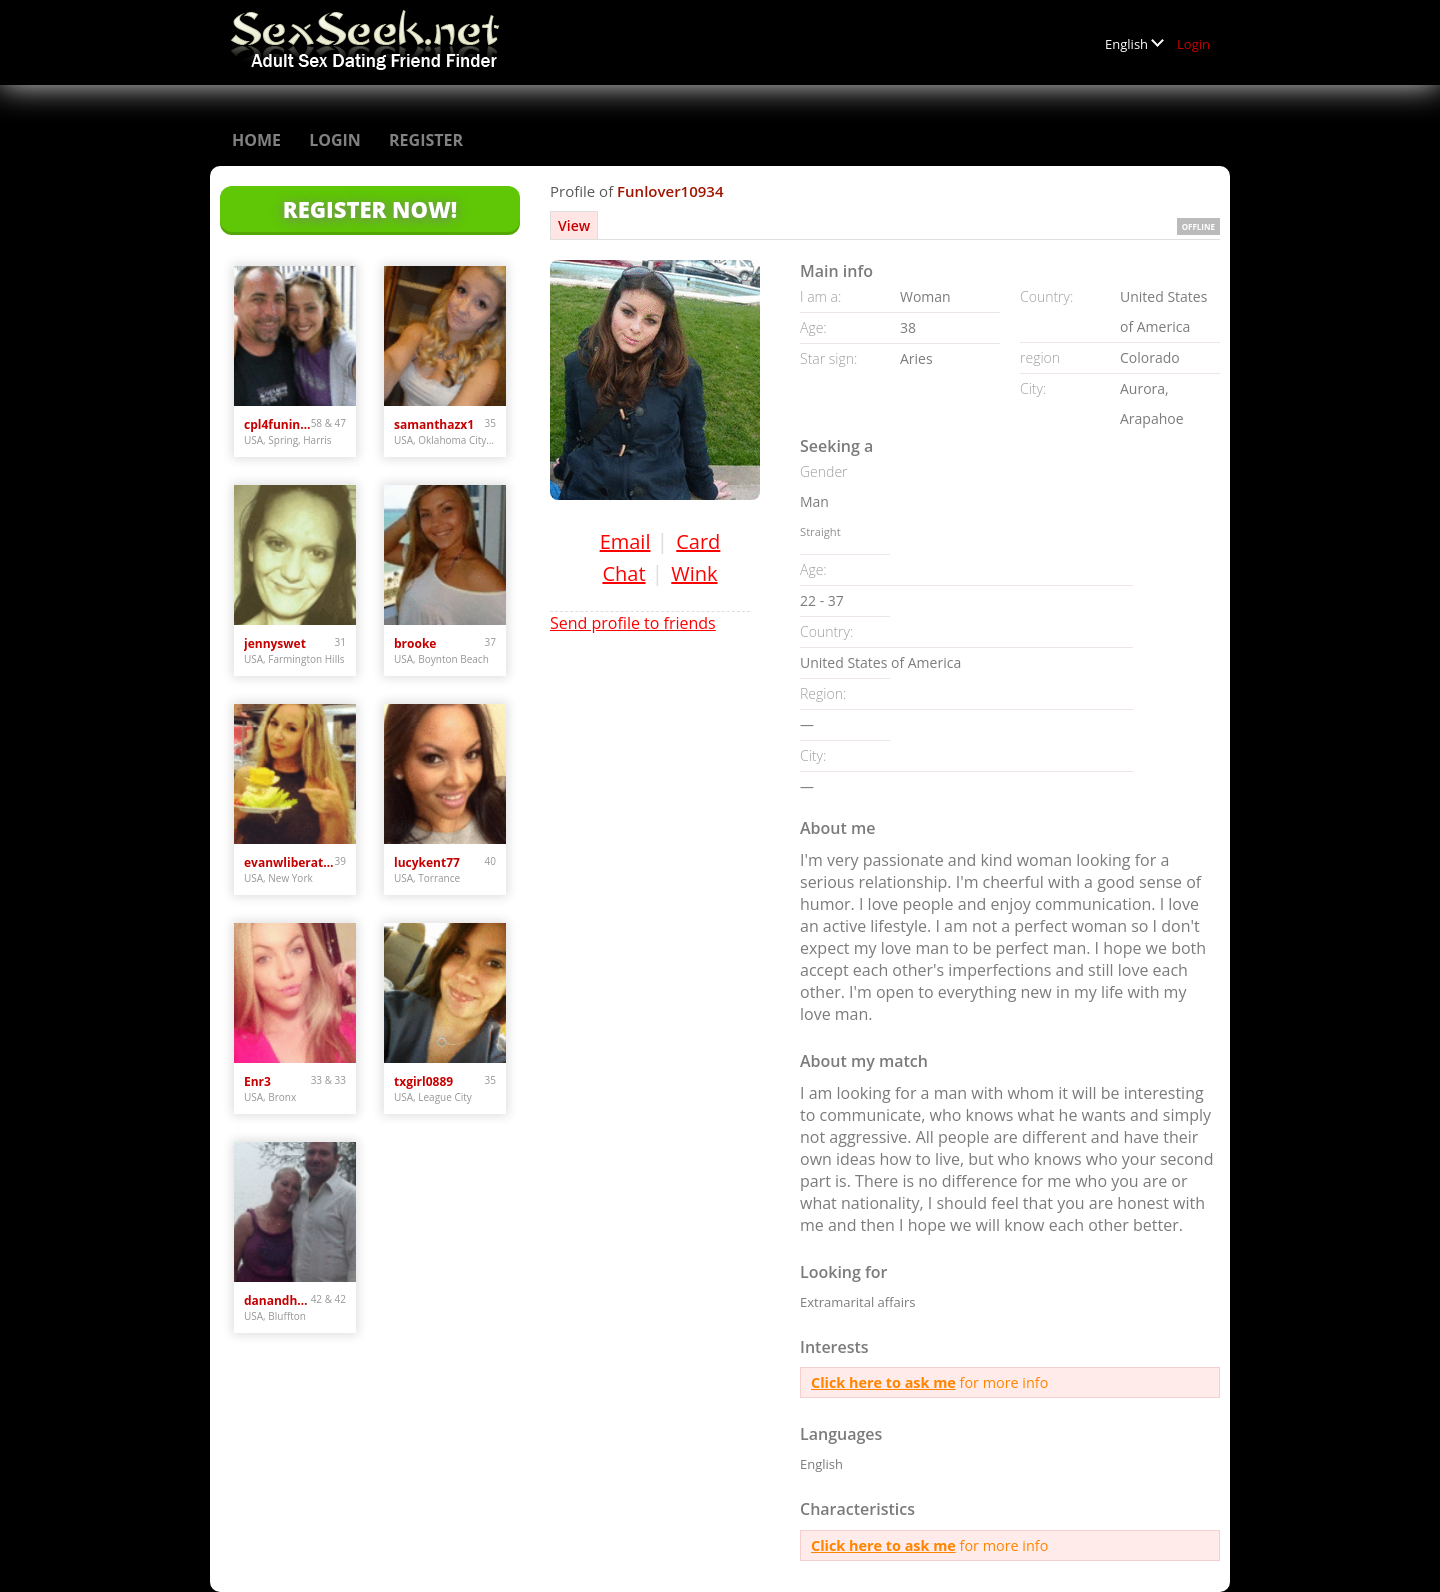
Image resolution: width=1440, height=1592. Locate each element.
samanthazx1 (434, 424)
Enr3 (257, 1081)
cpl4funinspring (277, 424)
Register (426, 140)
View (574, 225)
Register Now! (370, 209)
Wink (694, 573)
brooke (415, 643)
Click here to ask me (883, 1382)
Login (1193, 44)
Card (698, 541)
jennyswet (275, 643)
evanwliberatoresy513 (289, 862)
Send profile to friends (633, 623)
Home (256, 140)
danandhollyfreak (277, 1300)
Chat (623, 573)
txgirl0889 (423, 1081)
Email (625, 541)
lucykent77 (427, 862)
